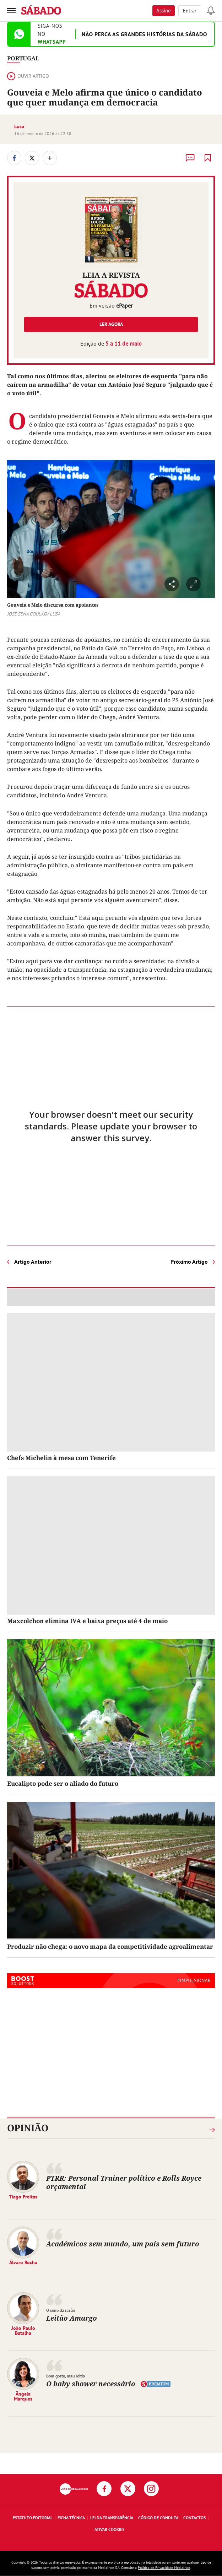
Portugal (23, 58)
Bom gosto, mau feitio (65, 2376)
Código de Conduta (158, 2517)
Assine (163, 10)
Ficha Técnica (71, 2517)
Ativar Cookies (109, 2529)
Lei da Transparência (111, 2517)
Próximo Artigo (189, 1261)
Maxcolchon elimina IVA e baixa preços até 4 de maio (87, 1621)
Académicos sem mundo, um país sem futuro (122, 2244)
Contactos (194, 2517)
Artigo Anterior (33, 1261)
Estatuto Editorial (33, 2517)
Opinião (27, 2127)
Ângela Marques (23, 2396)
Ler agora (111, 324)
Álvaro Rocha (23, 2262)
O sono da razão (60, 2310)
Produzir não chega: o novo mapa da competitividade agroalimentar (110, 1946)
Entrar (189, 10)
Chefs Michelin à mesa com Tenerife (61, 1458)
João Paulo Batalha (23, 2331)
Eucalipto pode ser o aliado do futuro (62, 1783)
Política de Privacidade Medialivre (164, 2567)
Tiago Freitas (23, 2196)
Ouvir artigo (28, 76)
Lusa (19, 126)
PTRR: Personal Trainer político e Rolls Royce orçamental (123, 2182)
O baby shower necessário (90, 2383)
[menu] (11, 10)
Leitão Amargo (71, 2318)
